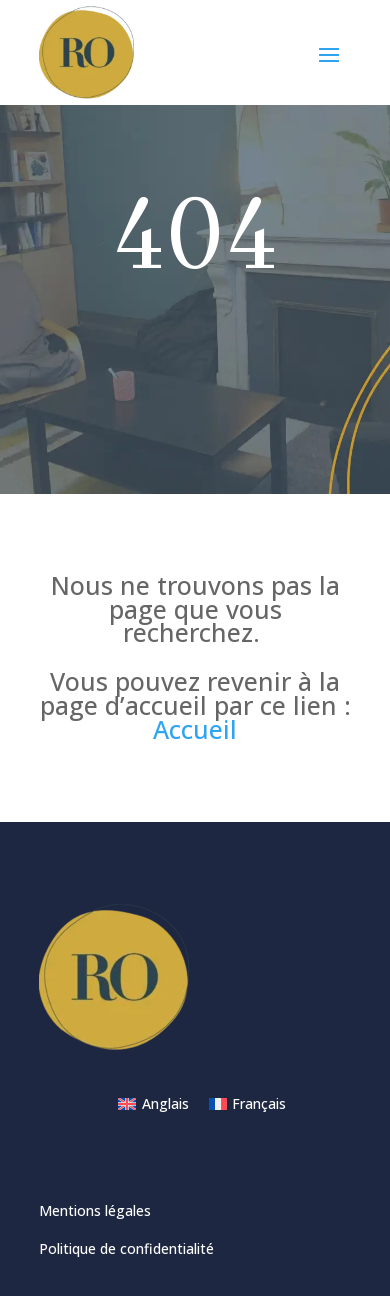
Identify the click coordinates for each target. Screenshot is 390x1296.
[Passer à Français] (248, 1104)
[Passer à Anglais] (153, 1104)
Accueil (195, 729)
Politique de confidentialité (126, 1248)
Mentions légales (95, 1210)
